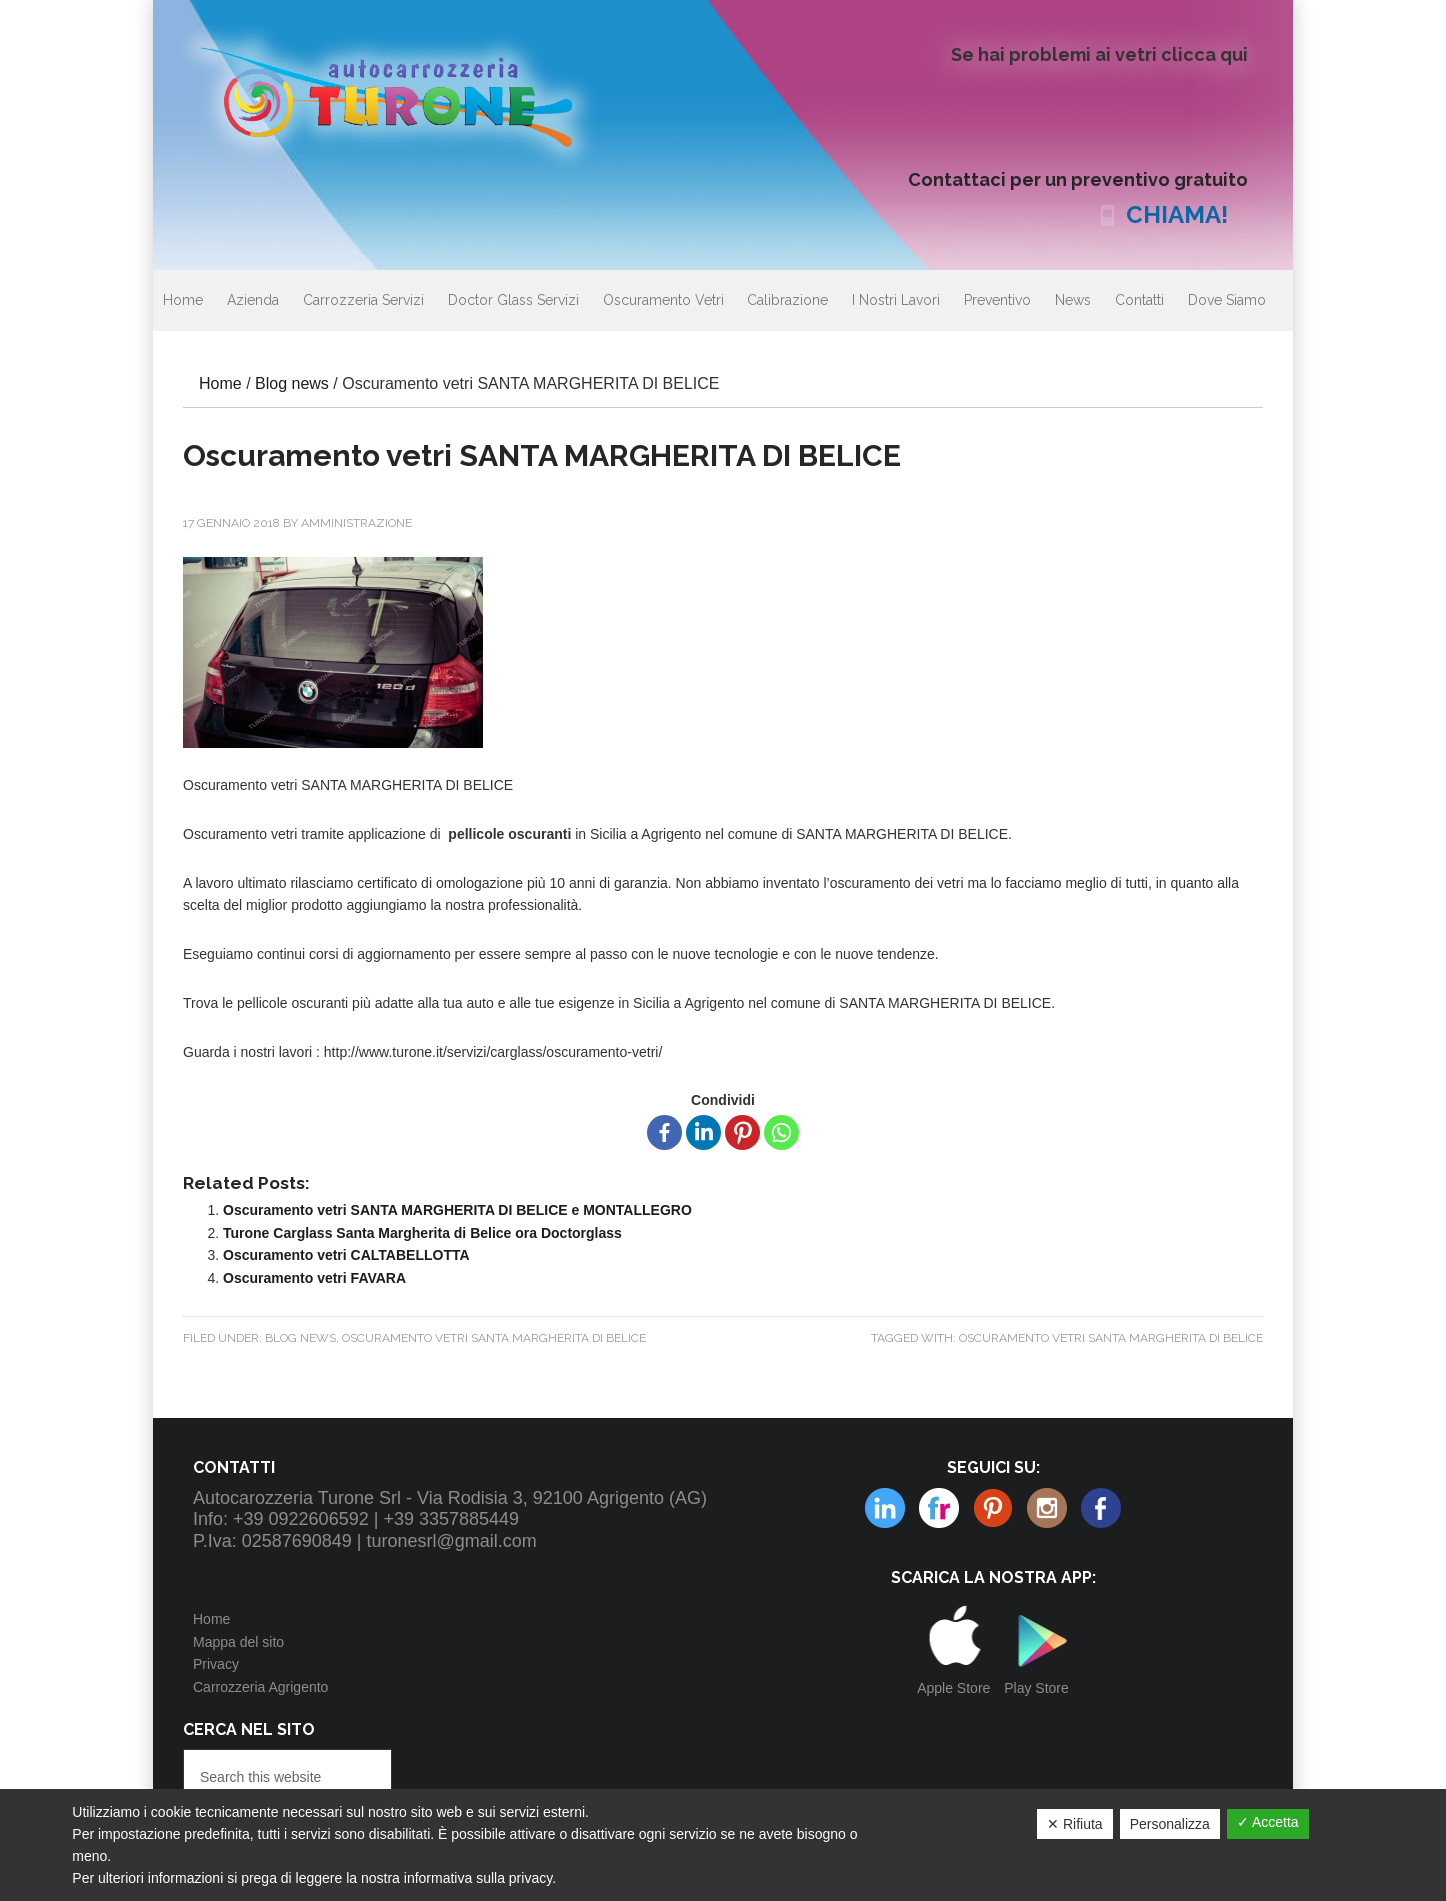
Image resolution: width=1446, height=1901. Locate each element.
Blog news (300, 1338)
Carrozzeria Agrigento (260, 1687)
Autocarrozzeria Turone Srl (403, 95)
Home (211, 1619)
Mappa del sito (238, 1642)
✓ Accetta (1268, 1822)
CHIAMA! (1177, 214)
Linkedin (1047, 1508)
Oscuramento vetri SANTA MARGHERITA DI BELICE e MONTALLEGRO (457, 1210)
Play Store (1036, 1688)
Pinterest (939, 1508)
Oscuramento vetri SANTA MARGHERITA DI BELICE (494, 1338)
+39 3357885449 (451, 1519)
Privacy (216, 1664)
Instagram (993, 1508)
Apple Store (953, 1688)
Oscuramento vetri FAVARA (314, 1278)
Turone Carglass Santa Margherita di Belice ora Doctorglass (422, 1233)
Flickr (885, 1508)
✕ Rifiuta (1075, 1824)
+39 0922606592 (301, 1519)
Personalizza (1170, 1824)
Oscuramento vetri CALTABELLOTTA (346, 1255)
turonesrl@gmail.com (452, 1541)
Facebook (1101, 1508)
